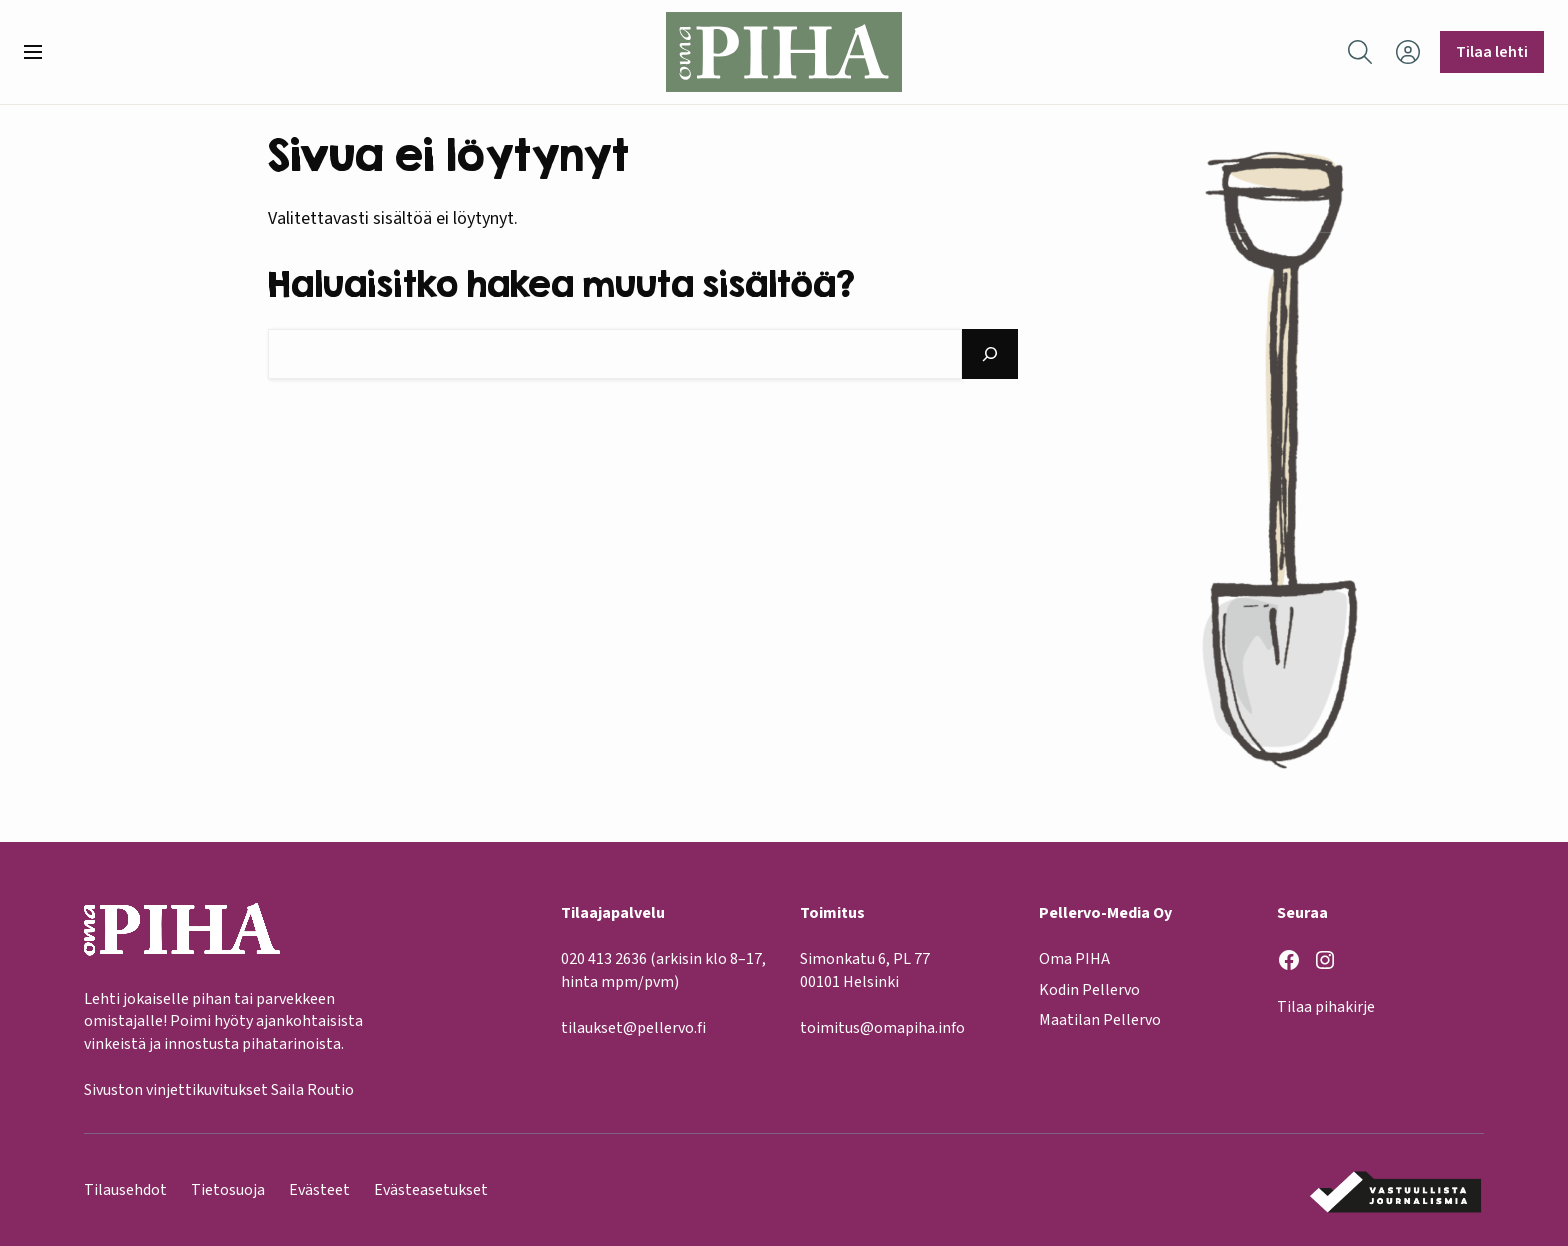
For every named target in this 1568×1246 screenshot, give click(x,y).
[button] (41, 52)
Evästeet (319, 1190)
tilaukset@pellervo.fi (633, 1028)
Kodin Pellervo (1089, 990)
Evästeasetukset (431, 1190)
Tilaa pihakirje (1326, 1007)
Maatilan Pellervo (1100, 1020)
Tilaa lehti (1492, 52)
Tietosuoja (228, 1190)
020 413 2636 (604, 959)
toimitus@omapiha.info (882, 1028)
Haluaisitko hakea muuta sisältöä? (561, 283)
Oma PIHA (1074, 959)
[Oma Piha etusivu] (784, 52)
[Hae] (990, 354)
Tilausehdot (125, 1190)
